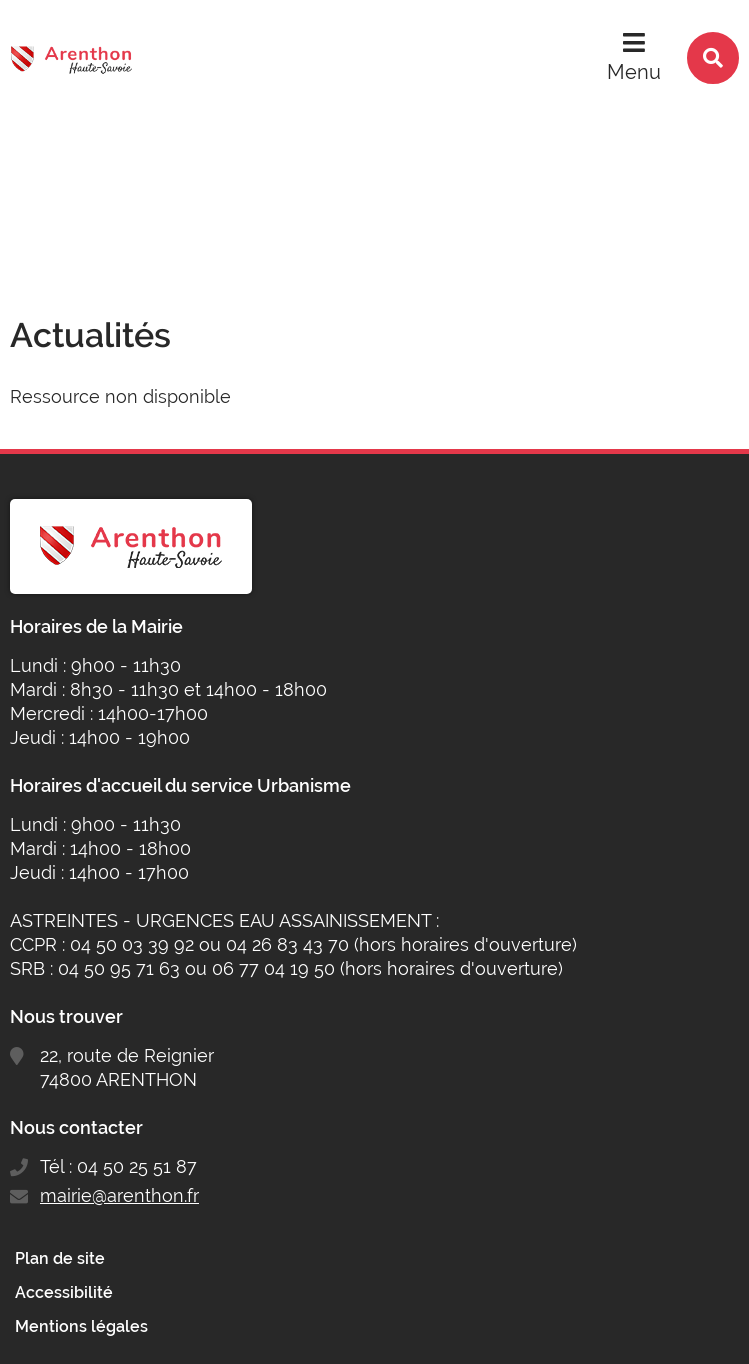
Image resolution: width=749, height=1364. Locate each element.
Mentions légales (81, 1326)
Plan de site (60, 1258)
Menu (634, 72)
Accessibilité (64, 1292)
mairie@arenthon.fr (119, 1195)
